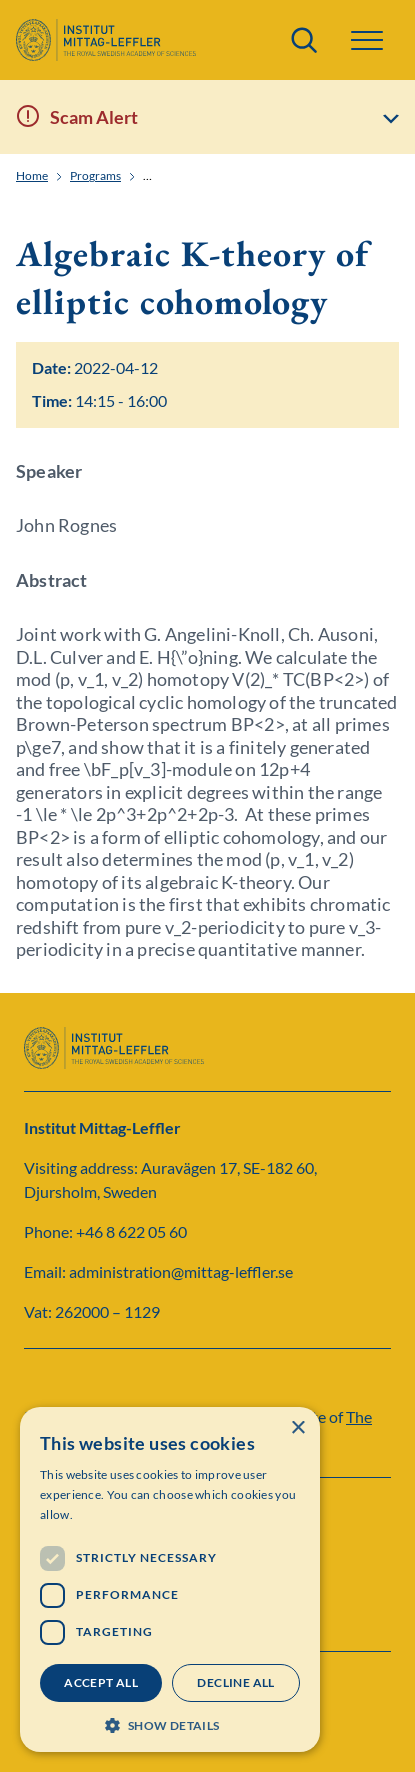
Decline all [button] (235, 1682)
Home (32, 176)
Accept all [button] (101, 1682)
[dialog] (170, 1579)
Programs (95, 176)
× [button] (297, 1428)
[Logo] (106, 40)
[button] (367, 40)
